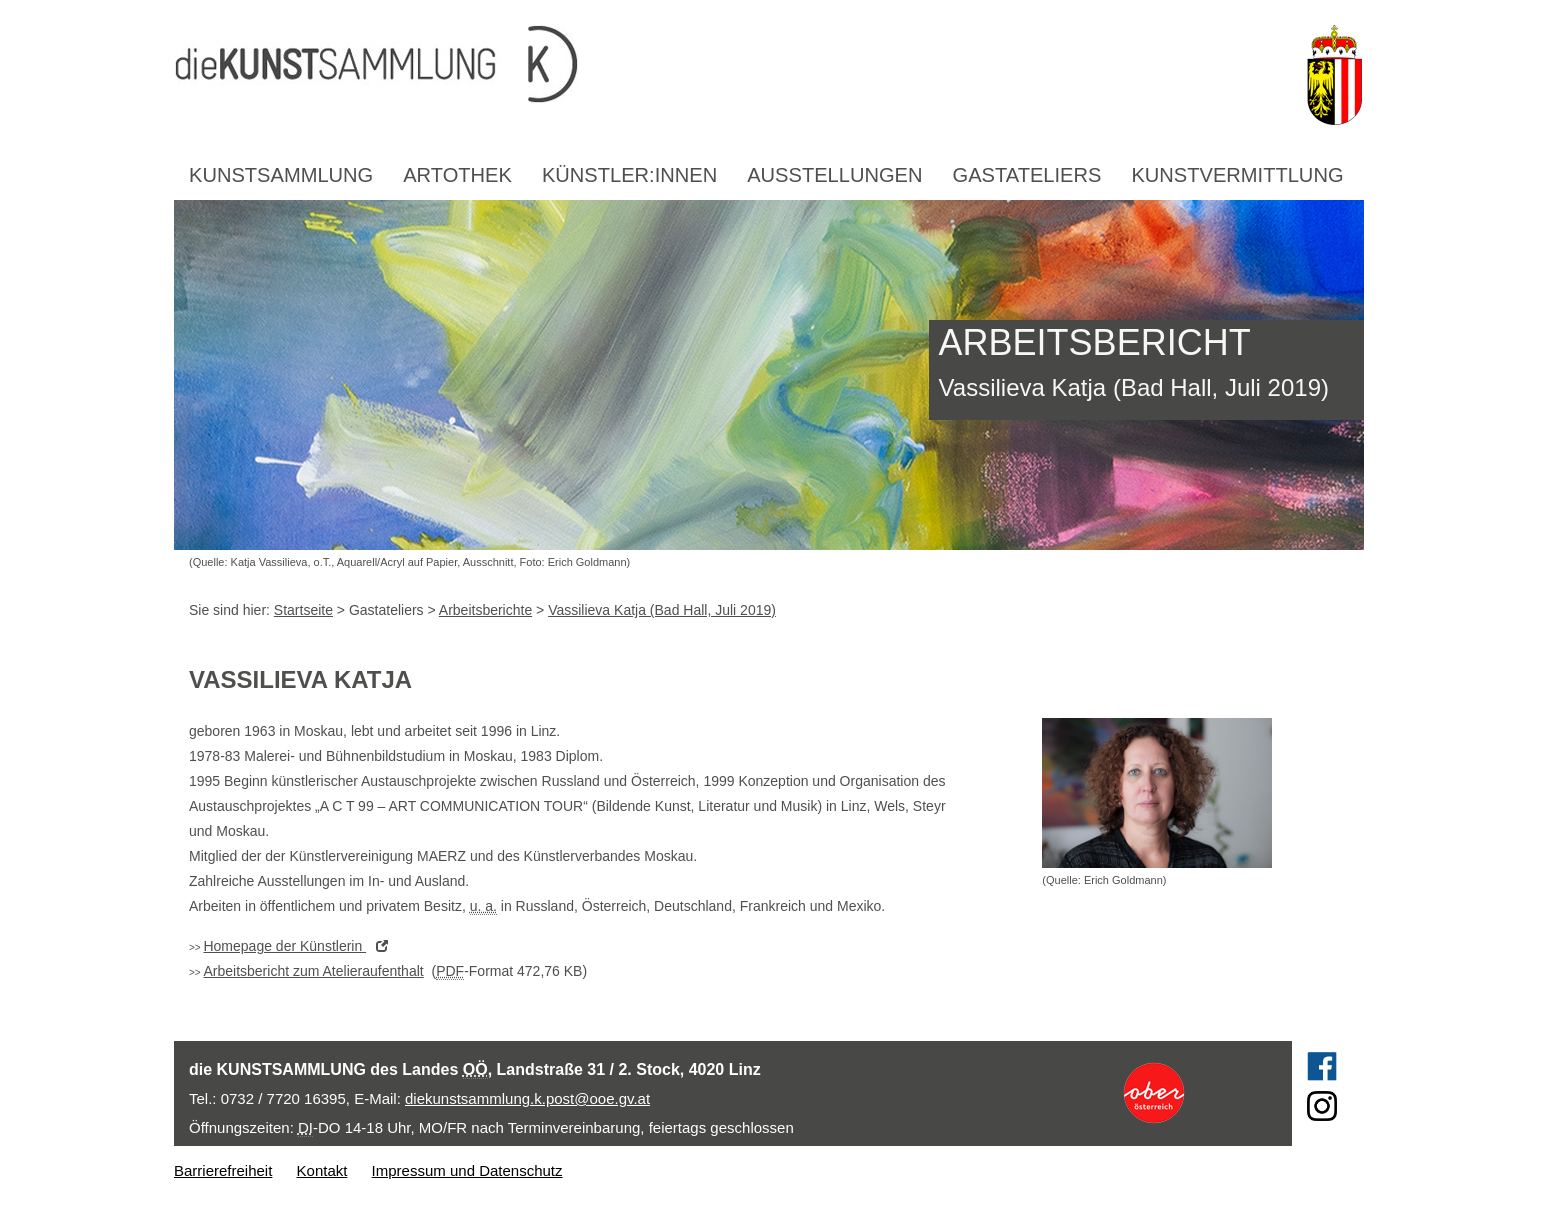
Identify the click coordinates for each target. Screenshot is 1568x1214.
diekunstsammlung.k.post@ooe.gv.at (527, 1098)
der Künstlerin (300, 946)
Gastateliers (1027, 175)
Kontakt (322, 1170)
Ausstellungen (834, 175)
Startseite (303, 610)
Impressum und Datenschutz (467, 1170)
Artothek (457, 175)
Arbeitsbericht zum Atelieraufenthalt (313, 971)
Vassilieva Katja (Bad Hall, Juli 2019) (662, 610)
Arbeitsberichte (485, 610)
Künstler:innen (629, 175)
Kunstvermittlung (1237, 175)
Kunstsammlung (281, 175)
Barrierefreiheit (223, 1170)
